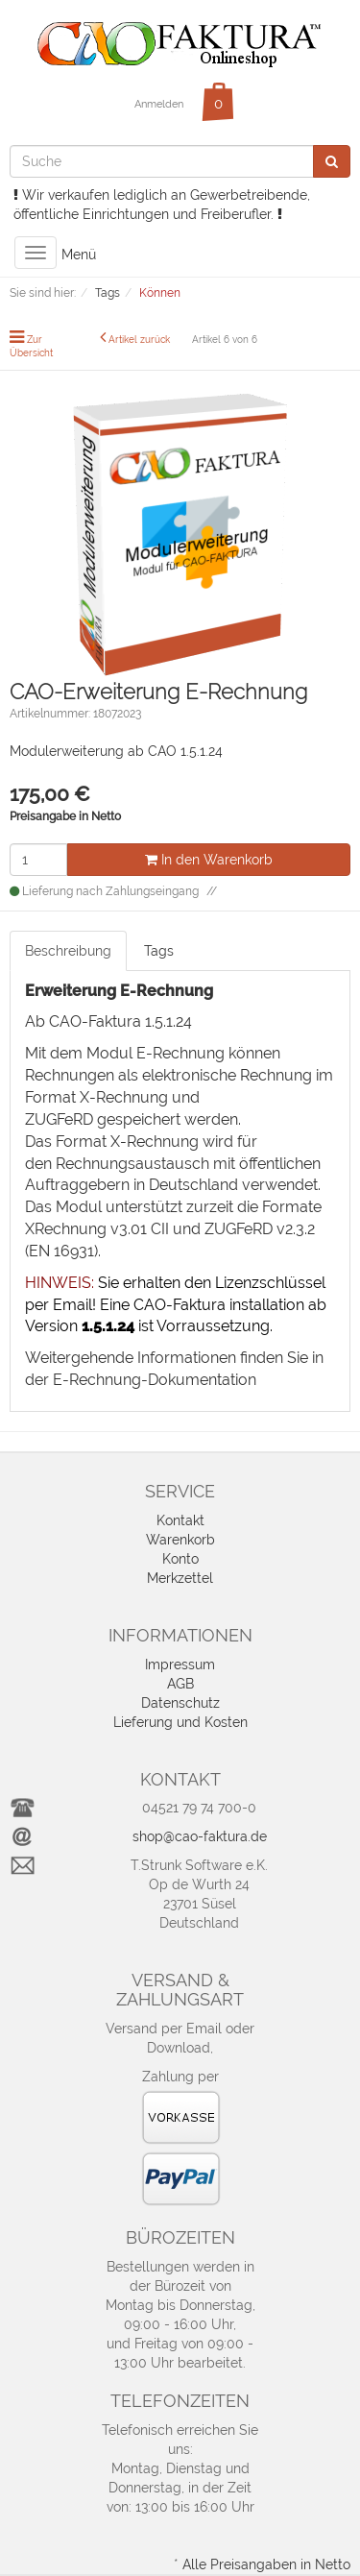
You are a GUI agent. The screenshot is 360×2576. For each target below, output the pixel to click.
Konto (180, 1559)
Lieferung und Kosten (180, 1722)
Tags (159, 951)
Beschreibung (68, 951)
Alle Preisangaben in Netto (266, 2564)
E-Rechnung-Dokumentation (154, 1380)
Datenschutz (180, 1703)
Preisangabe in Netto (65, 816)
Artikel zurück (139, 339)
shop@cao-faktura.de (199, 1836)
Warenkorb (180, 1539)
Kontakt (180, 1520)
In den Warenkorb (209, 859)
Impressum (180, 1664)
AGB (180, 1683)
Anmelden (158, 104)
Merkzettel (180, 1578)
